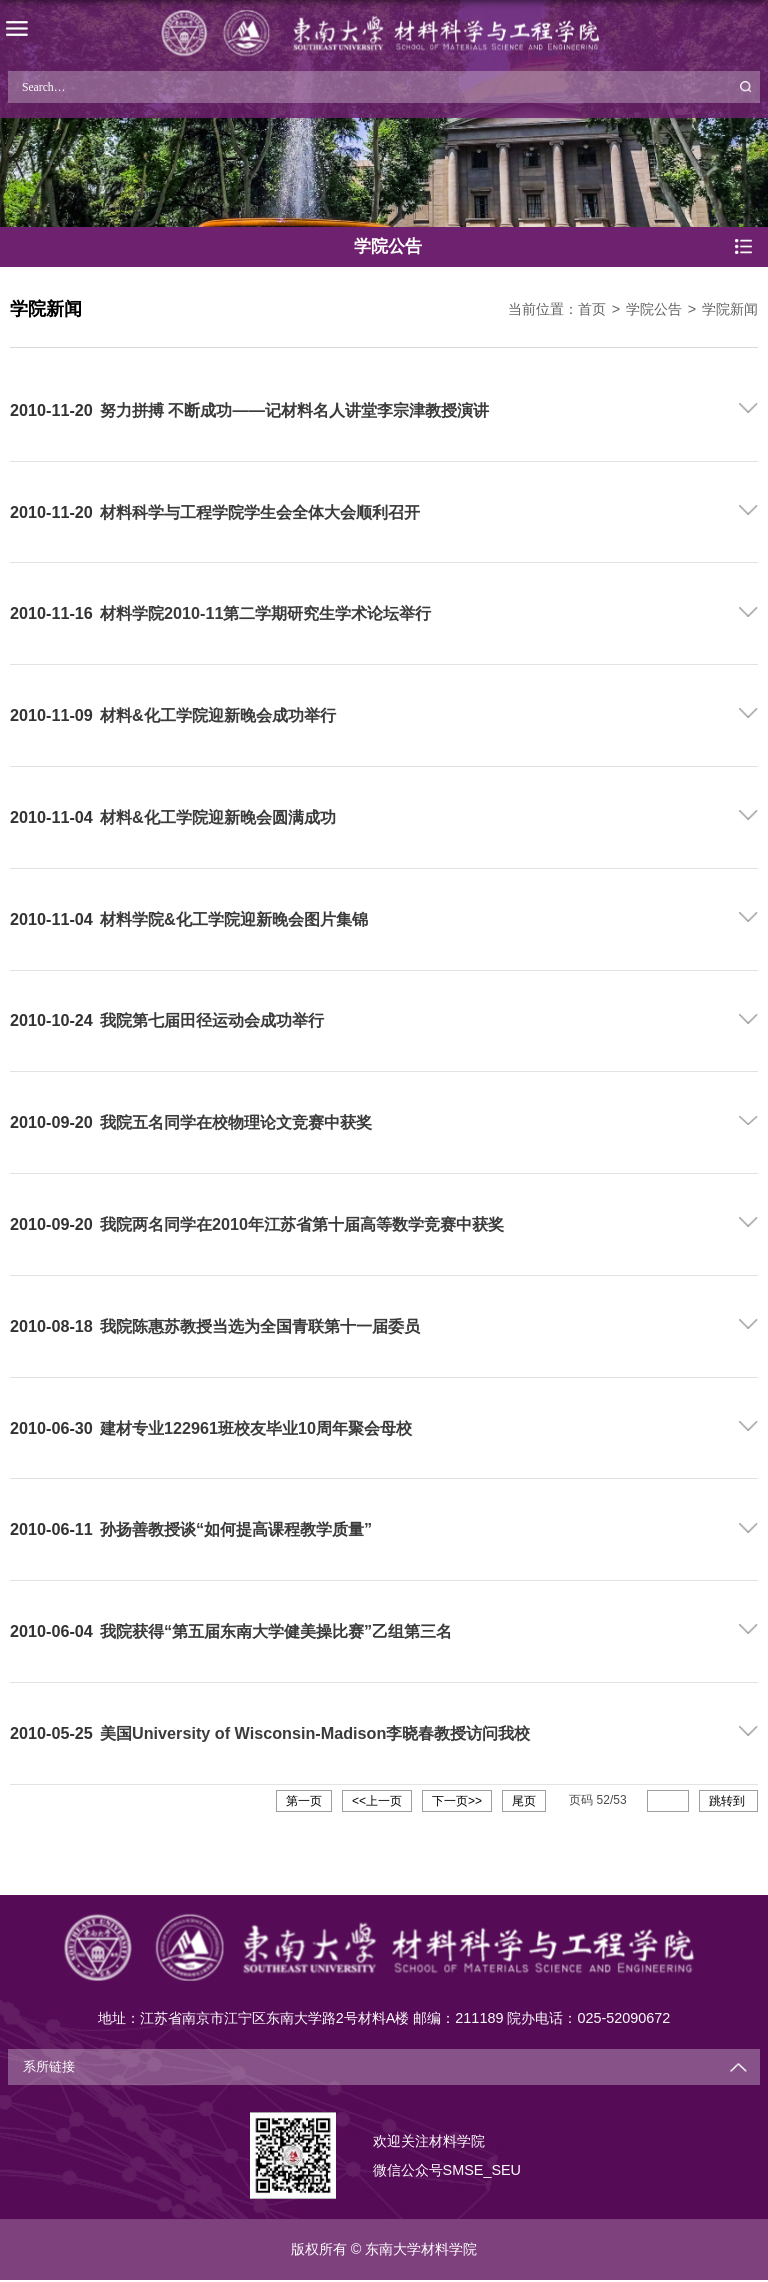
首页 (592, 309)
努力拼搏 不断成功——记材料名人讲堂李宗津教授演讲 (294, 410)
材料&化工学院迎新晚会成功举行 (218, 715)
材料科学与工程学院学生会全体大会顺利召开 (260, 512)
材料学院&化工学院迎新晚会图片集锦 (234, 919)
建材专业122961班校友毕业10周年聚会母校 (256, 1428)
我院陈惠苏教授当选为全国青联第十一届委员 (260, 1326)
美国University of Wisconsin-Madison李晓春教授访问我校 (315, 1733)
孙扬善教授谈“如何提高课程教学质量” (236, 1529)
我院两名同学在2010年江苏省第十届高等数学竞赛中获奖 (302, 1224)
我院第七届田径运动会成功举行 (212, 1020)
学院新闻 (730, 309)
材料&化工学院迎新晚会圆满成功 (218, 817)
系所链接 (49, 2067)
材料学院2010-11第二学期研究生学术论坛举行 (265, 613)
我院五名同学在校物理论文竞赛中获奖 (236, 1122)
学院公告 (654, 309)
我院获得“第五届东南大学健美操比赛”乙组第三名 (276, 1631)
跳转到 (728, 1801)
